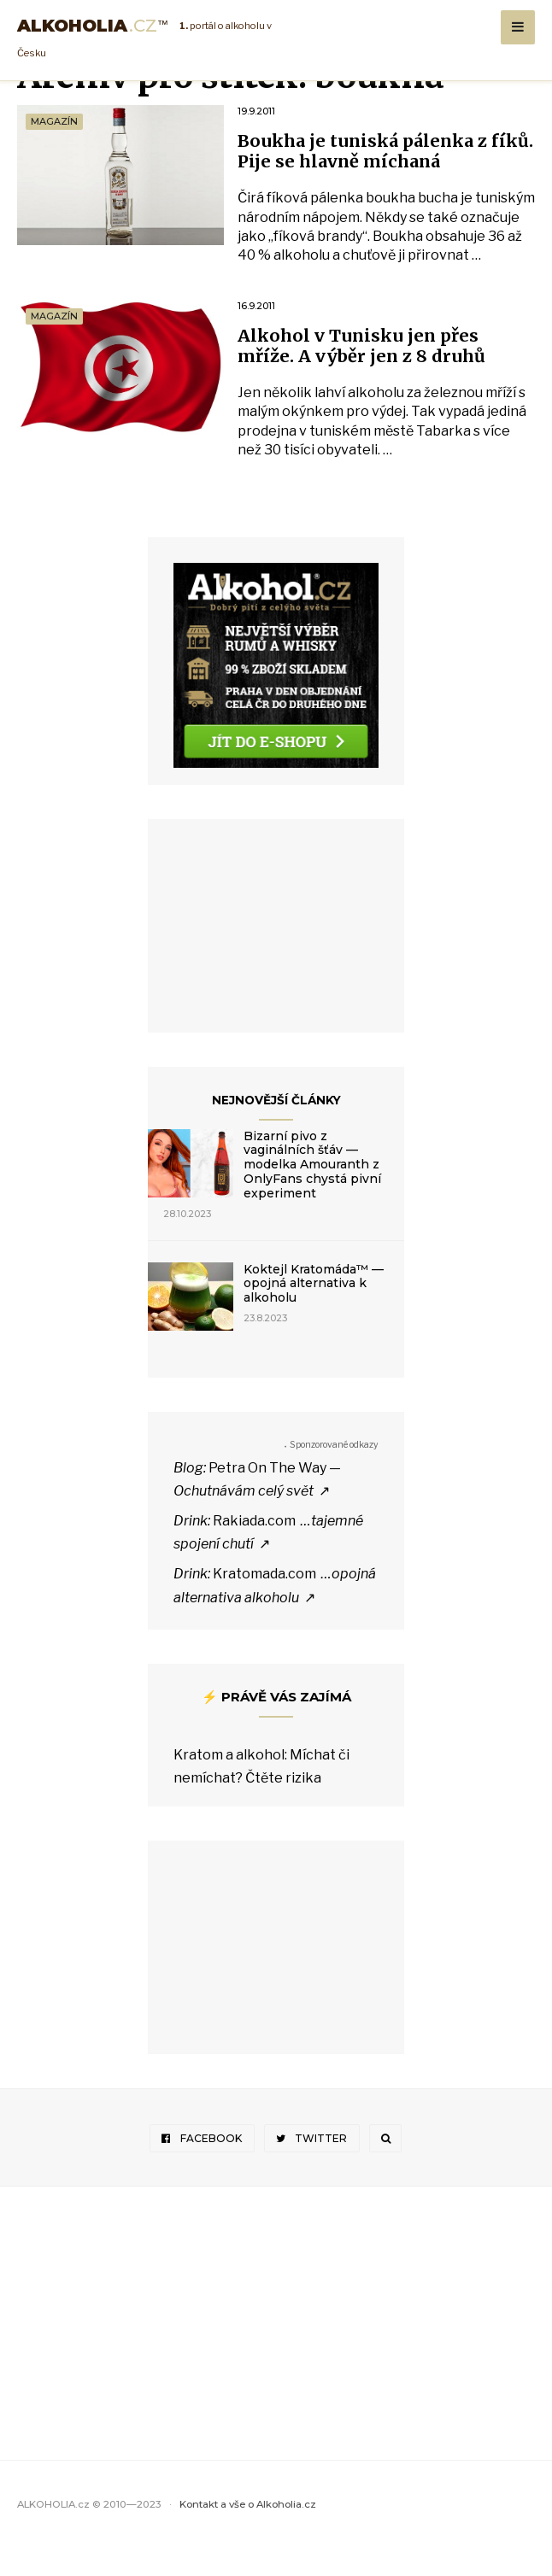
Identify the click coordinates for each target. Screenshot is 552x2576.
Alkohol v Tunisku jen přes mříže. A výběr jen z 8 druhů (374, 371)
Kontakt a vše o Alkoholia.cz (247, 2532)
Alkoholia (92, 25)
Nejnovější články (276, 1127)
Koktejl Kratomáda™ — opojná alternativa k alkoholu (314, 1311)
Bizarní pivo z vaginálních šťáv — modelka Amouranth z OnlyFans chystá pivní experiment (312, 1192)
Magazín (54, 121)
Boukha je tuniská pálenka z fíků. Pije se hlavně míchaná (378, 153)
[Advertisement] (276, 957)
